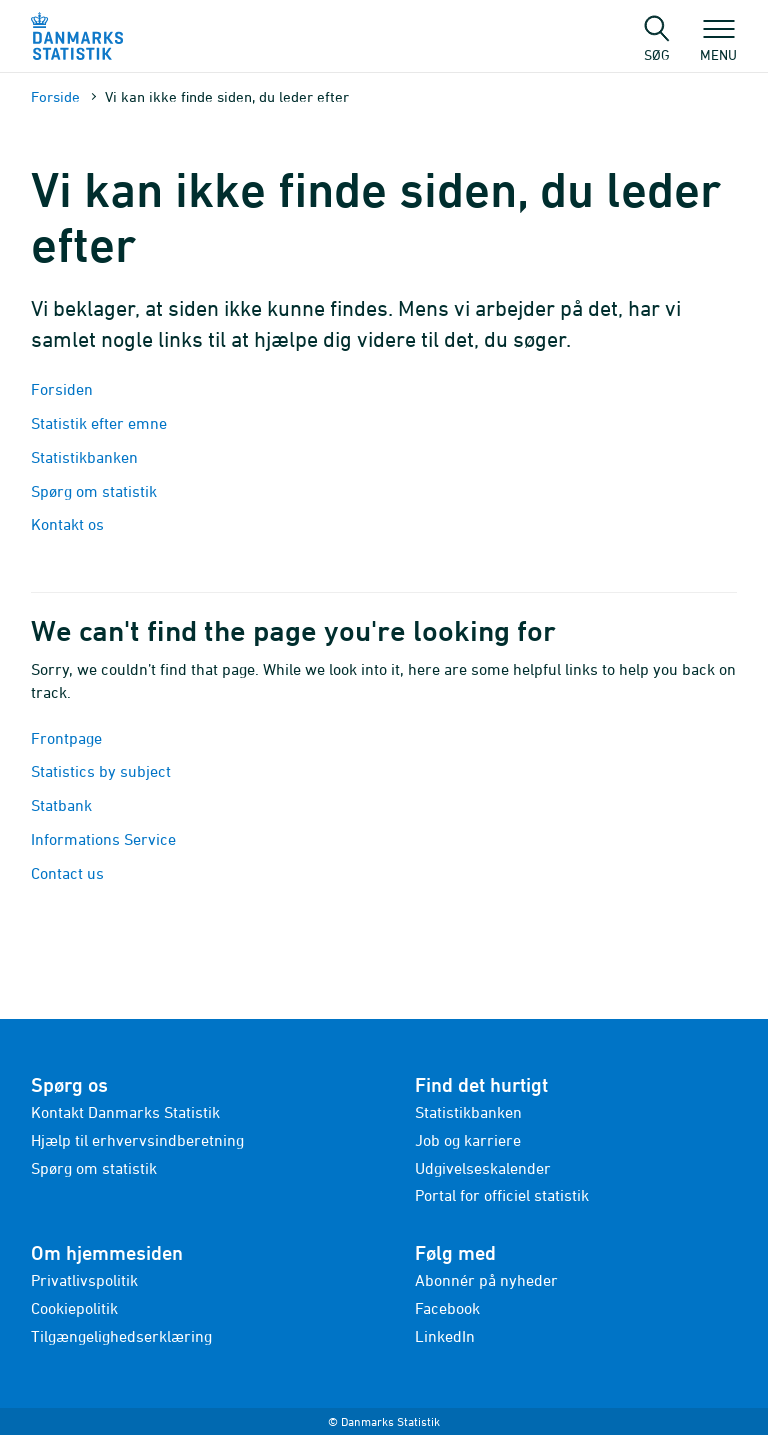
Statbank (61, 805)
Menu (718, 45)
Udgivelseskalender (483, 1168)
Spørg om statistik (94, 491)
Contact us (67, 873)
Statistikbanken (86, 457)
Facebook (447, 1308)
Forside (55, 96)
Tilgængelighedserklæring (121, 1336)
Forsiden (62, 389)
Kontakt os (67, 524)
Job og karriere (468, 1140)
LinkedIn (445, 1336)
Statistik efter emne (99, 423)
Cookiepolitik (74, 1308)
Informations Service (103, 839)
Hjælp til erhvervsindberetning (137, 1140)
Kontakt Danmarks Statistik (125, 1112)
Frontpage (66, 738)
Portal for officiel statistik (502, 1195)
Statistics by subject (101, 771)
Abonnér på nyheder (486, 1280)
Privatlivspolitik (84, 1280)
